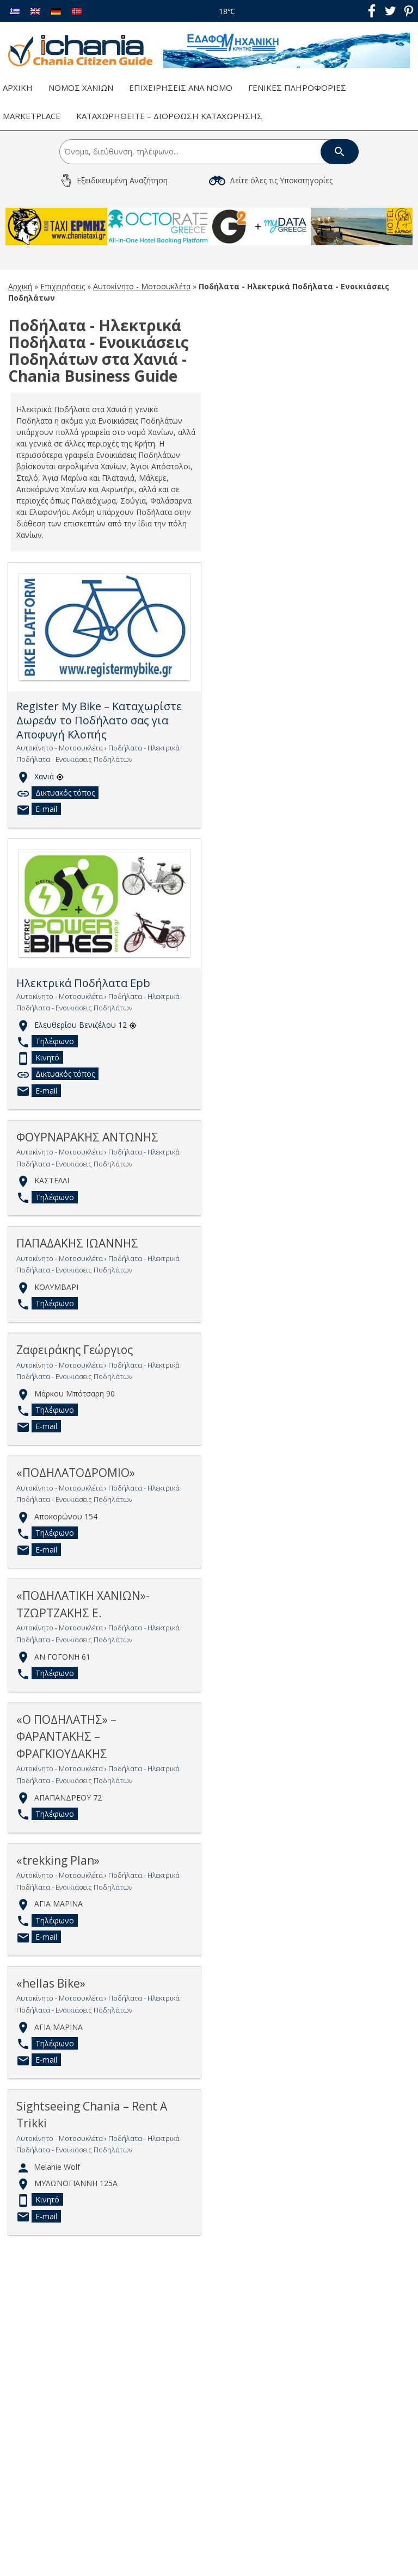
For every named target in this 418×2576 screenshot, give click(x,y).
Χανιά (49, 776)
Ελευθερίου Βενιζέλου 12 (85, 1024)
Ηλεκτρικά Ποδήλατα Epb (83, 983)
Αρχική (18, 87)
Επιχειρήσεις (62, 286)
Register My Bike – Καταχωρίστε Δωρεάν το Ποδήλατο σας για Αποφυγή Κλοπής (99, 720)
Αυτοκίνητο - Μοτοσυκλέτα (141, 286)
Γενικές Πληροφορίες (297, 87)
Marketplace (31, 115)
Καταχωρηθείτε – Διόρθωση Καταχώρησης (169, 115)
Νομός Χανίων (80, 87)
